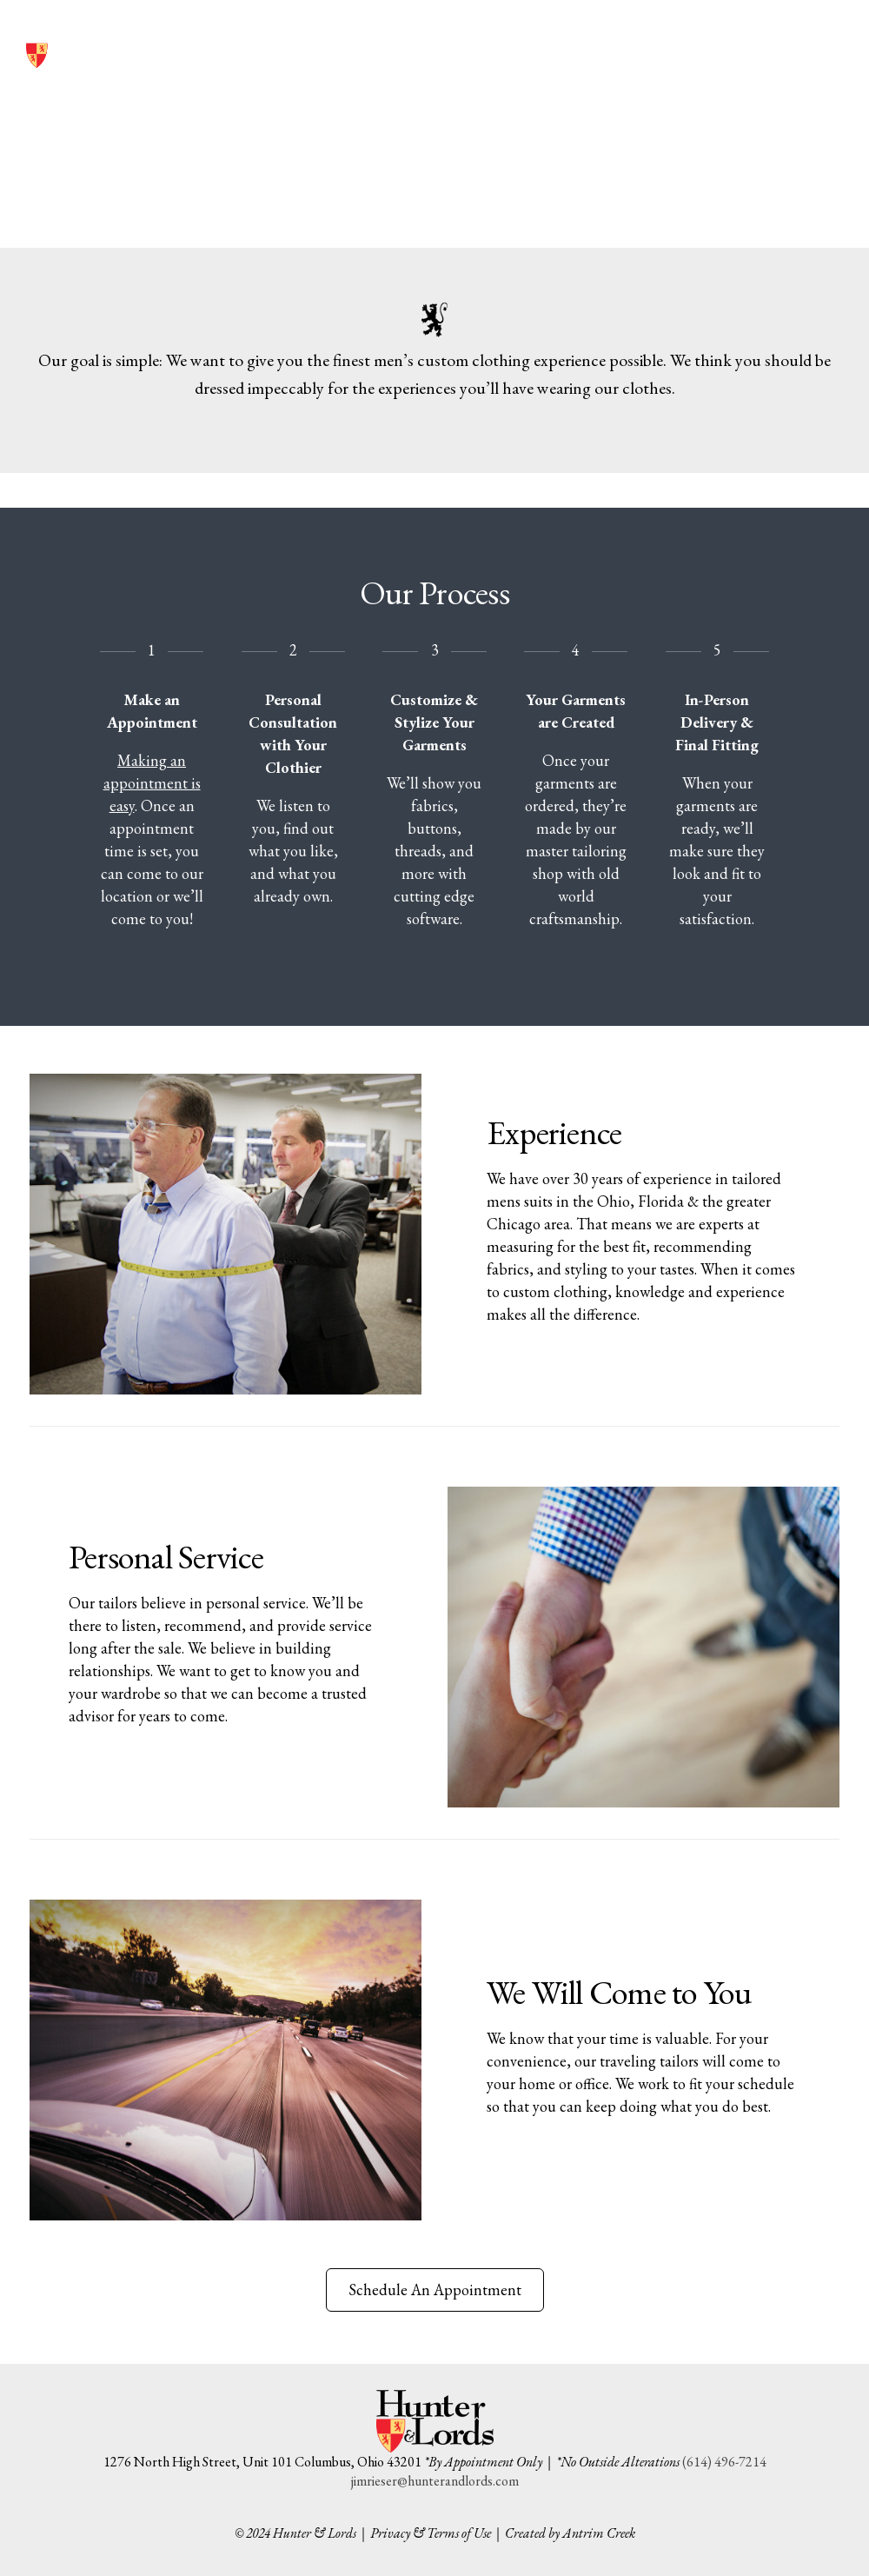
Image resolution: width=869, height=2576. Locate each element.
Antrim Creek (598, 2533)
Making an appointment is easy (152, 782)
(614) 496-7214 (697, 41)
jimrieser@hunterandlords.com (435, 2481)
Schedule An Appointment (434, 2290)
